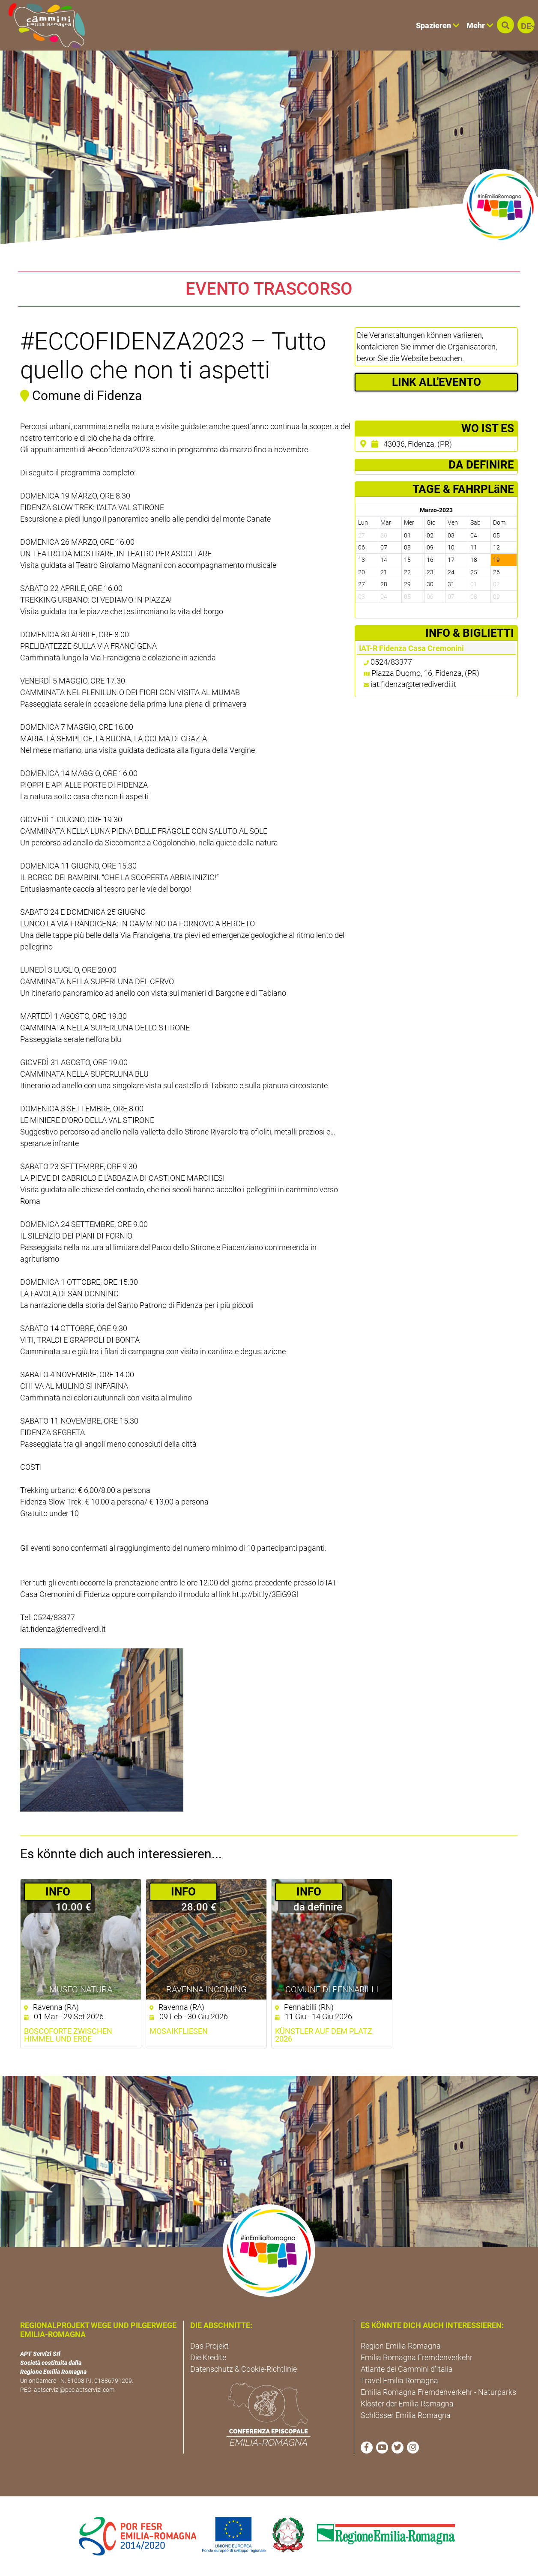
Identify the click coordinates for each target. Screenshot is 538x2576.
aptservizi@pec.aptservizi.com (74, 2389)
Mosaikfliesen (178, 2031)
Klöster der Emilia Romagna (407, 2403)
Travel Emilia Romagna (399, 2380)
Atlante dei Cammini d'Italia (407, 2368)
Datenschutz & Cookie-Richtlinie (243, 2368)
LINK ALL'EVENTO (436, 382)
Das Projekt (209, 2345)
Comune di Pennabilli (331, 1989)
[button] (505, 24)
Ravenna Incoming (206, 1989)
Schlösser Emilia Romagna (406, 2415)
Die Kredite (208, 2357)
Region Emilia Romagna (401, 2345)
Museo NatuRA (80, 1989)
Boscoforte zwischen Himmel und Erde (68, 2035)
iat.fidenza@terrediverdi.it (413, 684)
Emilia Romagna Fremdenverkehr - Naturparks (438, 2392)
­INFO (57, 1891)
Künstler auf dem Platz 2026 (323, 2035)
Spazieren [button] (438, 25)
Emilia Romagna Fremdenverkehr (416, 2357)
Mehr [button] (479, 25)
